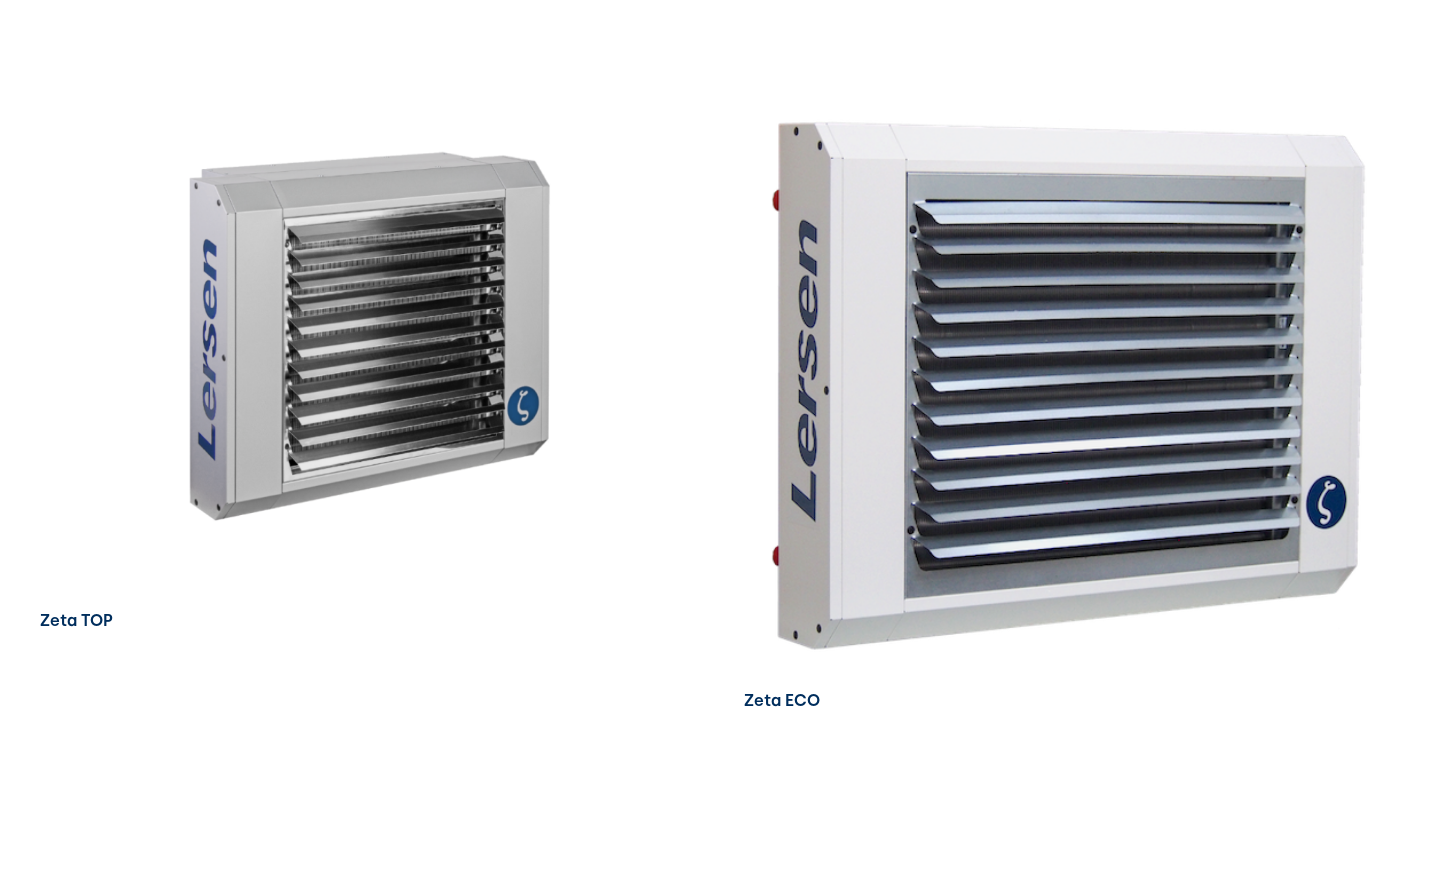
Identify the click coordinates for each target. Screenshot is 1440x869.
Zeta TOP (76, 620)
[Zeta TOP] (368, 109)
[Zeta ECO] (1072, 109)
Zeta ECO (782, 700)
